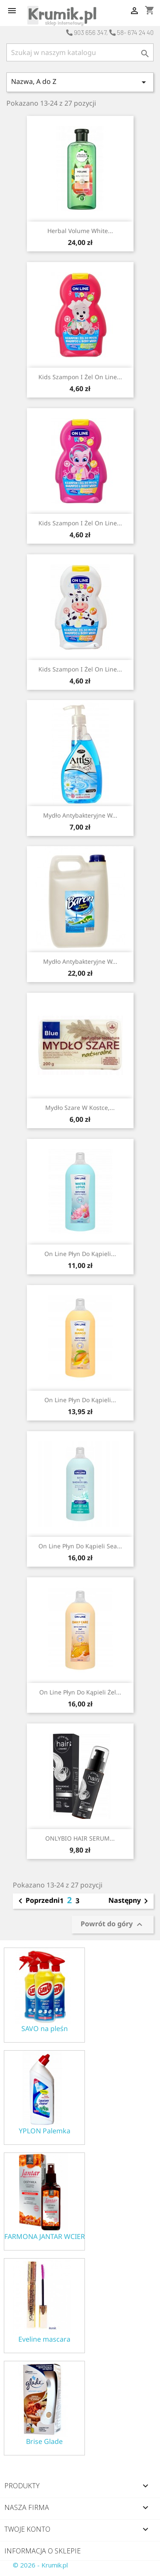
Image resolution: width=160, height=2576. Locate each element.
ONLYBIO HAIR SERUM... (80, 1838)
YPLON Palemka (44, 2130)
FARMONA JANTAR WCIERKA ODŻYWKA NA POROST (44, 2236)
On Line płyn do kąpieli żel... (80, 1692)
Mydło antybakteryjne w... (80, 815)
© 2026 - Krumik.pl (40, 2565)
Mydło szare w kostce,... (80, 1108)
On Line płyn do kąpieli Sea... (80, 1546)
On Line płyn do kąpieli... (80, 1254)
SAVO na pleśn (44, 2028)
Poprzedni (37, 1901)
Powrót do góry (113, 1924)
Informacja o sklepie (42, 2551)
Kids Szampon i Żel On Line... (80, 377)
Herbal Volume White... (80, 231)
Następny (129, 1901)
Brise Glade (44, 2441)
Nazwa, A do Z (80, 82)
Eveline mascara (44, 2339)
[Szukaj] (80, 52)
